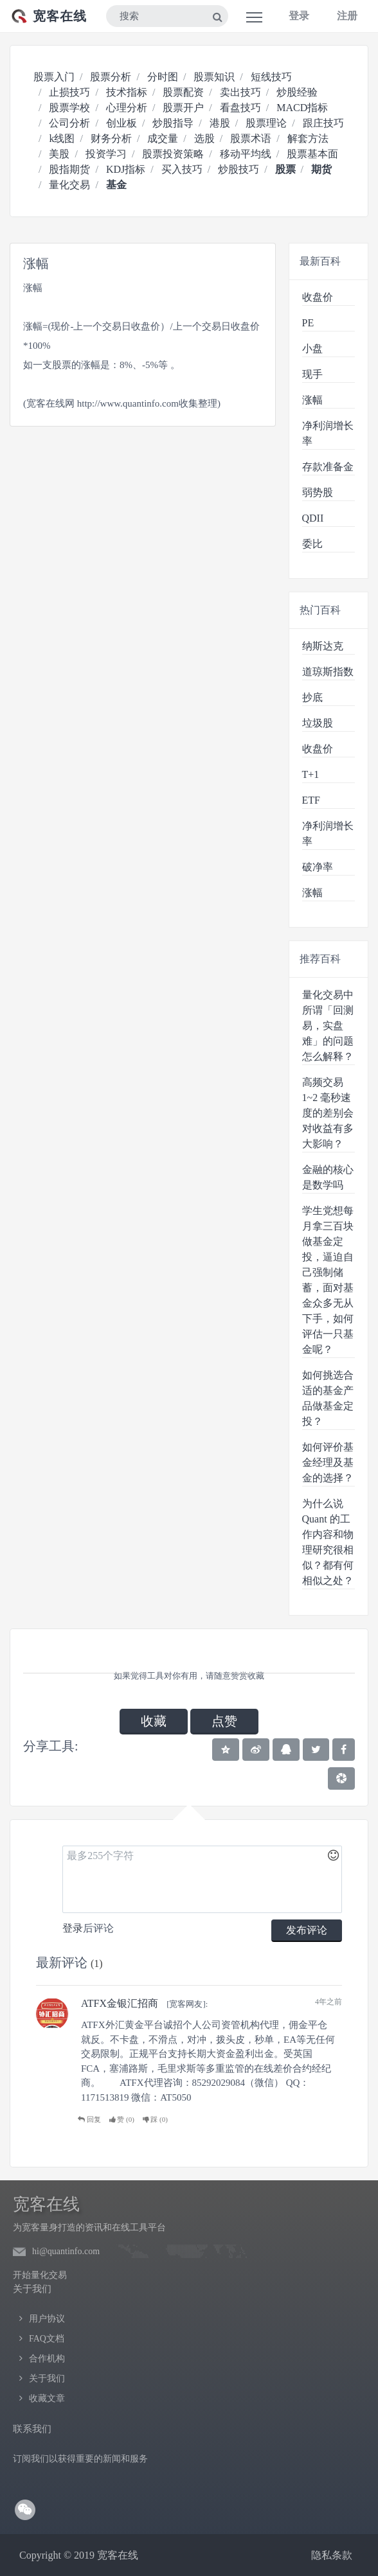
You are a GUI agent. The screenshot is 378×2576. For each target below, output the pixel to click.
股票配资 (183, 92)
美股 (59, 153)
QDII (313, 518)
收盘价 (317, 297)
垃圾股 (317, 723)
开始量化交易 (40, 2275)
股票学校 (69, 107)
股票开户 (183, 107)
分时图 (162, 76)
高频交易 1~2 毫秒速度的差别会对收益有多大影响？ (328, 1113)
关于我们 (47, 2378)
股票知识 (214, 76)
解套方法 (307, 138)
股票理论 (266, 123)
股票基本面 (312, 153)
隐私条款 (331, 2555)
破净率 (317, 866)
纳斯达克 (322, 645)
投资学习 (106, 153)
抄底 (312, 697)
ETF (311, 800)
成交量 (162, 138)
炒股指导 (173, 123)
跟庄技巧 (323, 123)
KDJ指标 (125, 169)
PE (308, 322)
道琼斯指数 (328, 671)
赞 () (121, 2119)
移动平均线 (245, 153)
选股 (204, 138)
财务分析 (111, 138)
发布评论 (306, 1930)
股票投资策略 (173, 153)
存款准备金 (328, 466)
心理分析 (126, 107)
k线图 (62, 138)
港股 (220, 123)
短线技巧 (271, 76)
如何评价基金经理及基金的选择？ (328, 1462)
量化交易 (69, 184)
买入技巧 (182, 169)
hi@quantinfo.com (66, 2251)
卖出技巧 (240, 92)
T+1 (311, 774)
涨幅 (312, 399)
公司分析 (69, 123)
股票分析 (110, 76)
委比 (312, 543)
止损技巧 (69, 92)
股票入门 (54, 76)
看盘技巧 (240, 107)
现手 (312, 374)
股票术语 (250, 138)
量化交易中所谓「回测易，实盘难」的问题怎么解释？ (328, 1025)
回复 (89, 2119)
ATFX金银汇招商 (119, 2003)
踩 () (155, 2119)
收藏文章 (47, 2398)
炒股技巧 (238, 169)
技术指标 (126, 92)
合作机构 (47, 2358)
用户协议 (47, 2319)
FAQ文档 (46, 2338)
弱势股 (317, 492)
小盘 (312, 348)
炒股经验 (297, 92)
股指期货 (69, 169)
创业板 (121, 123)
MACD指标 (302, 107)
